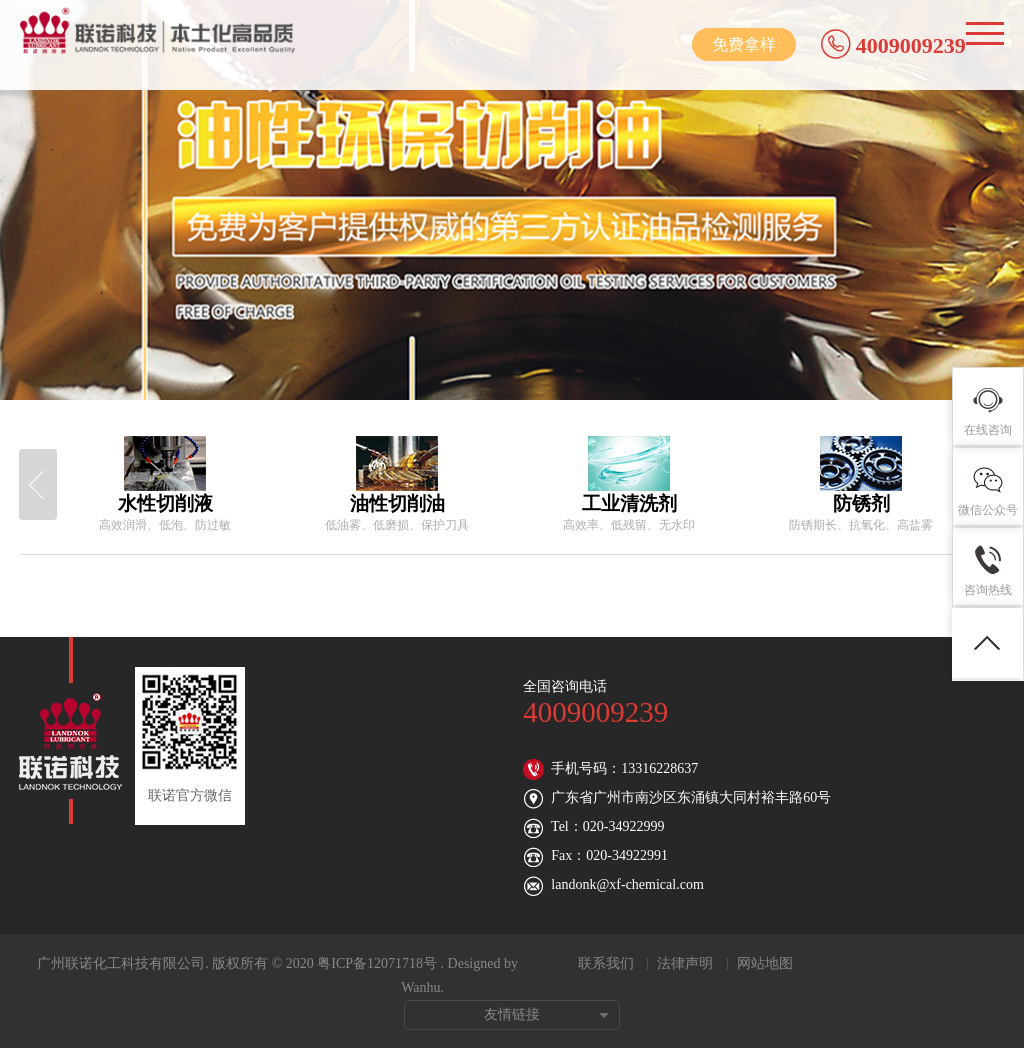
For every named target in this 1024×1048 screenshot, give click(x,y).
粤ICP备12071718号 (377, 963)
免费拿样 (744, 44)
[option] (165, 485)
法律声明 (685, 963)
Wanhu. (422, 987)
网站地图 (765, 963)
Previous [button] (38, 484)
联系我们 (606, 963)
